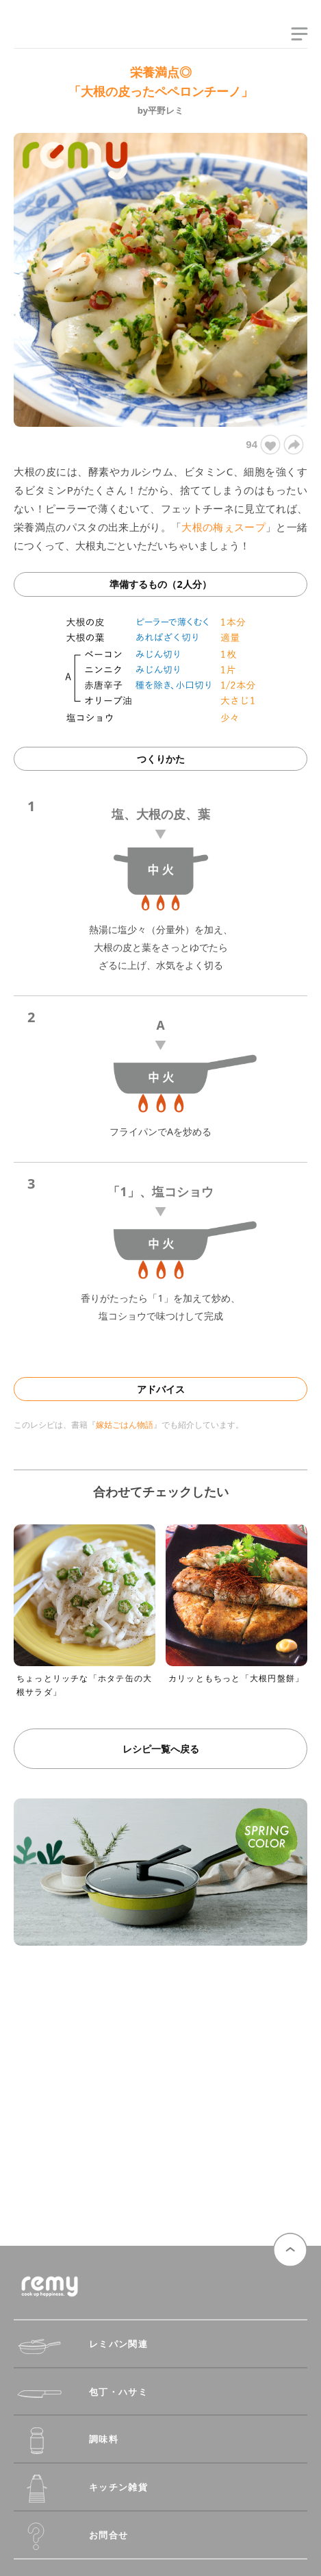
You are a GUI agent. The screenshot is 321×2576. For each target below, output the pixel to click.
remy (38, 36)
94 (262, 445)
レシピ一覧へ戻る (161, 1748)
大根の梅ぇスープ (223, 527)
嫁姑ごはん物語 (124, 1425)
